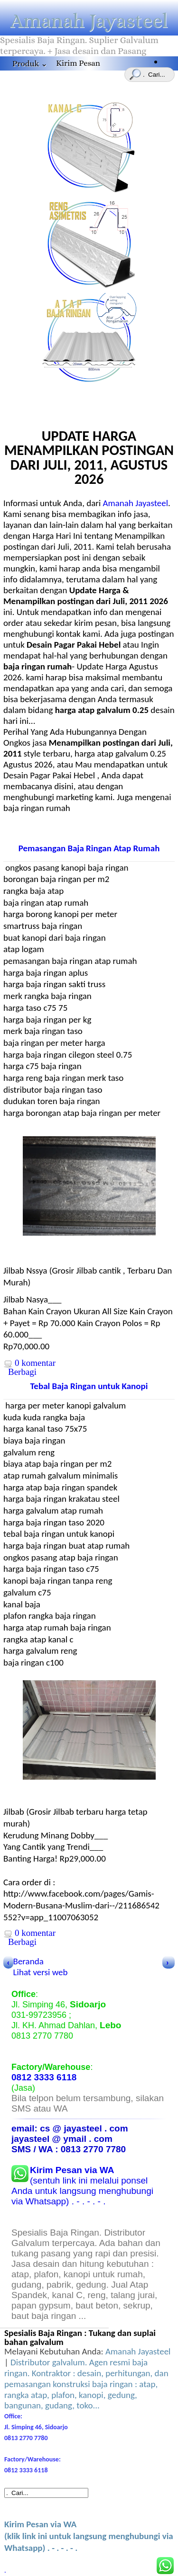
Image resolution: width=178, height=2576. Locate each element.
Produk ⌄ (29, 63)
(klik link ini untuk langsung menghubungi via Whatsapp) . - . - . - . (88, 2536)
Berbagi (22, 1372)
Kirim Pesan (78, 63)
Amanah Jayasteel (89, 20)
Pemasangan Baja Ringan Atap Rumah (89, 848)
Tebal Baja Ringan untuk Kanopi (89, 1386)
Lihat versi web (40, 1972)
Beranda (28, 1961)
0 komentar (35, 1363)
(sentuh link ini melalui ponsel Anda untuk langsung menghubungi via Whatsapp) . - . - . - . (82, 2185)
